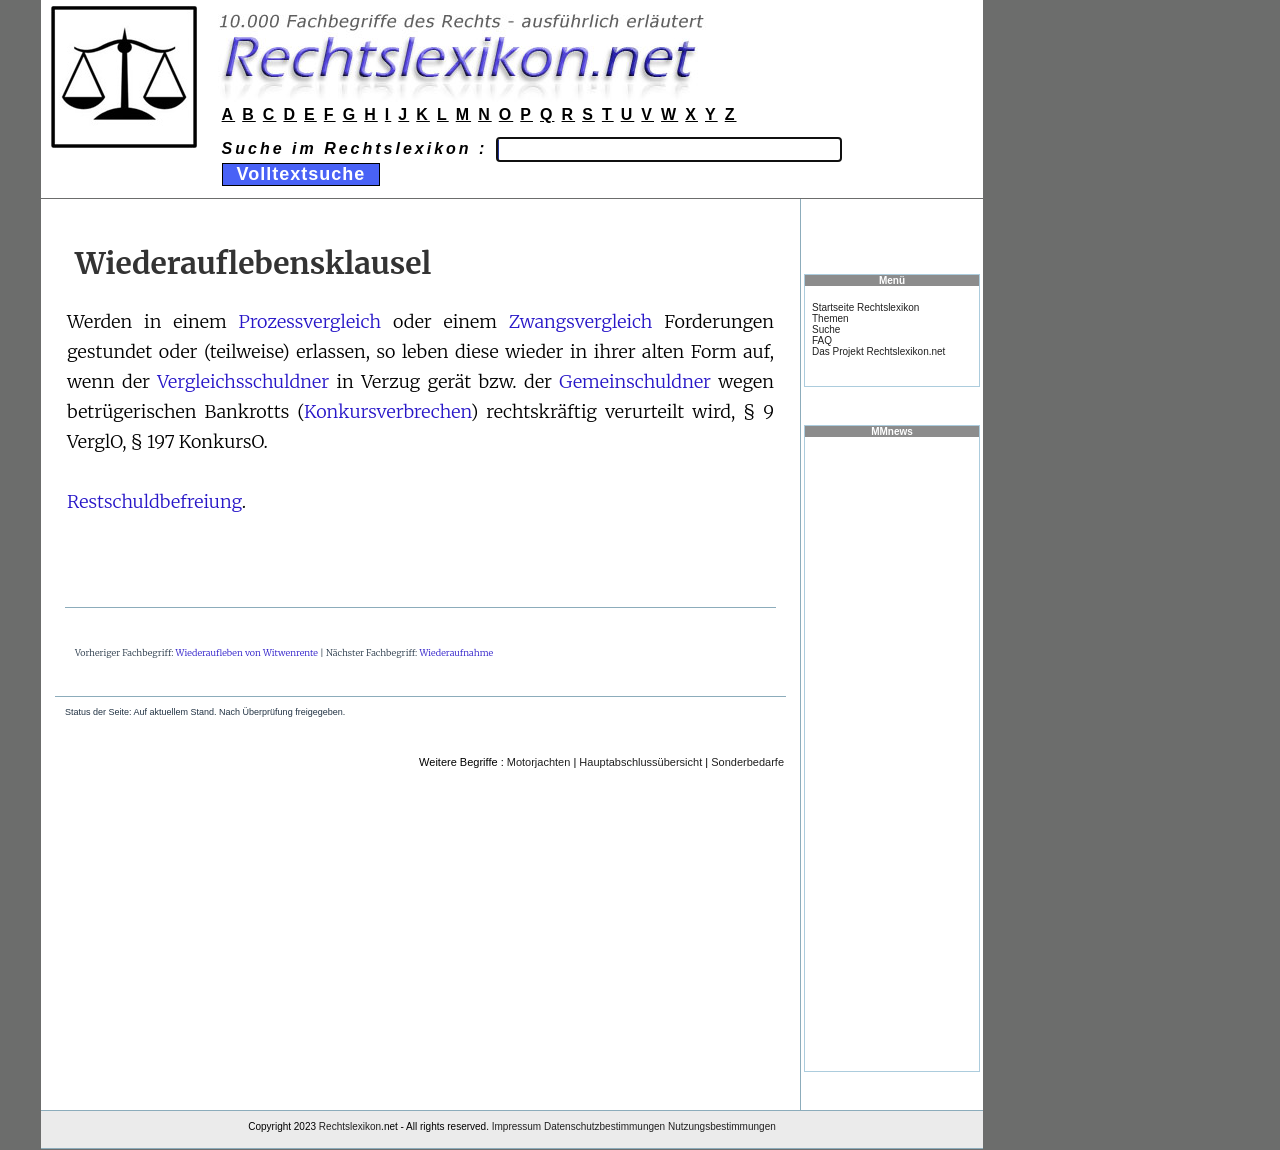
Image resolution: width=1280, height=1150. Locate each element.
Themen (830, 318)
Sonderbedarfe (747, 762)
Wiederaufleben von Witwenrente (247, 652)
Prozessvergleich (310, 321)
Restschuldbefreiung (154, 501)
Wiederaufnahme (456, 652)
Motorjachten (539, 762)
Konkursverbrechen (387, 411)
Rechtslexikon (350, 1126)
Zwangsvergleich (581, 321)
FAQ (822, 340)
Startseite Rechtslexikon (865, 307)
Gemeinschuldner (635, 381)
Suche (826, 329)
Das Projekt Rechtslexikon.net (878, 351)
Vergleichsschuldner (243, 381)
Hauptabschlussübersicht (640, 762)
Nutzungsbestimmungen (722, 1126)
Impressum (516, 1126)
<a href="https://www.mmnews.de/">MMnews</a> (892, 753)
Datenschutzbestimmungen (604, 1126)
